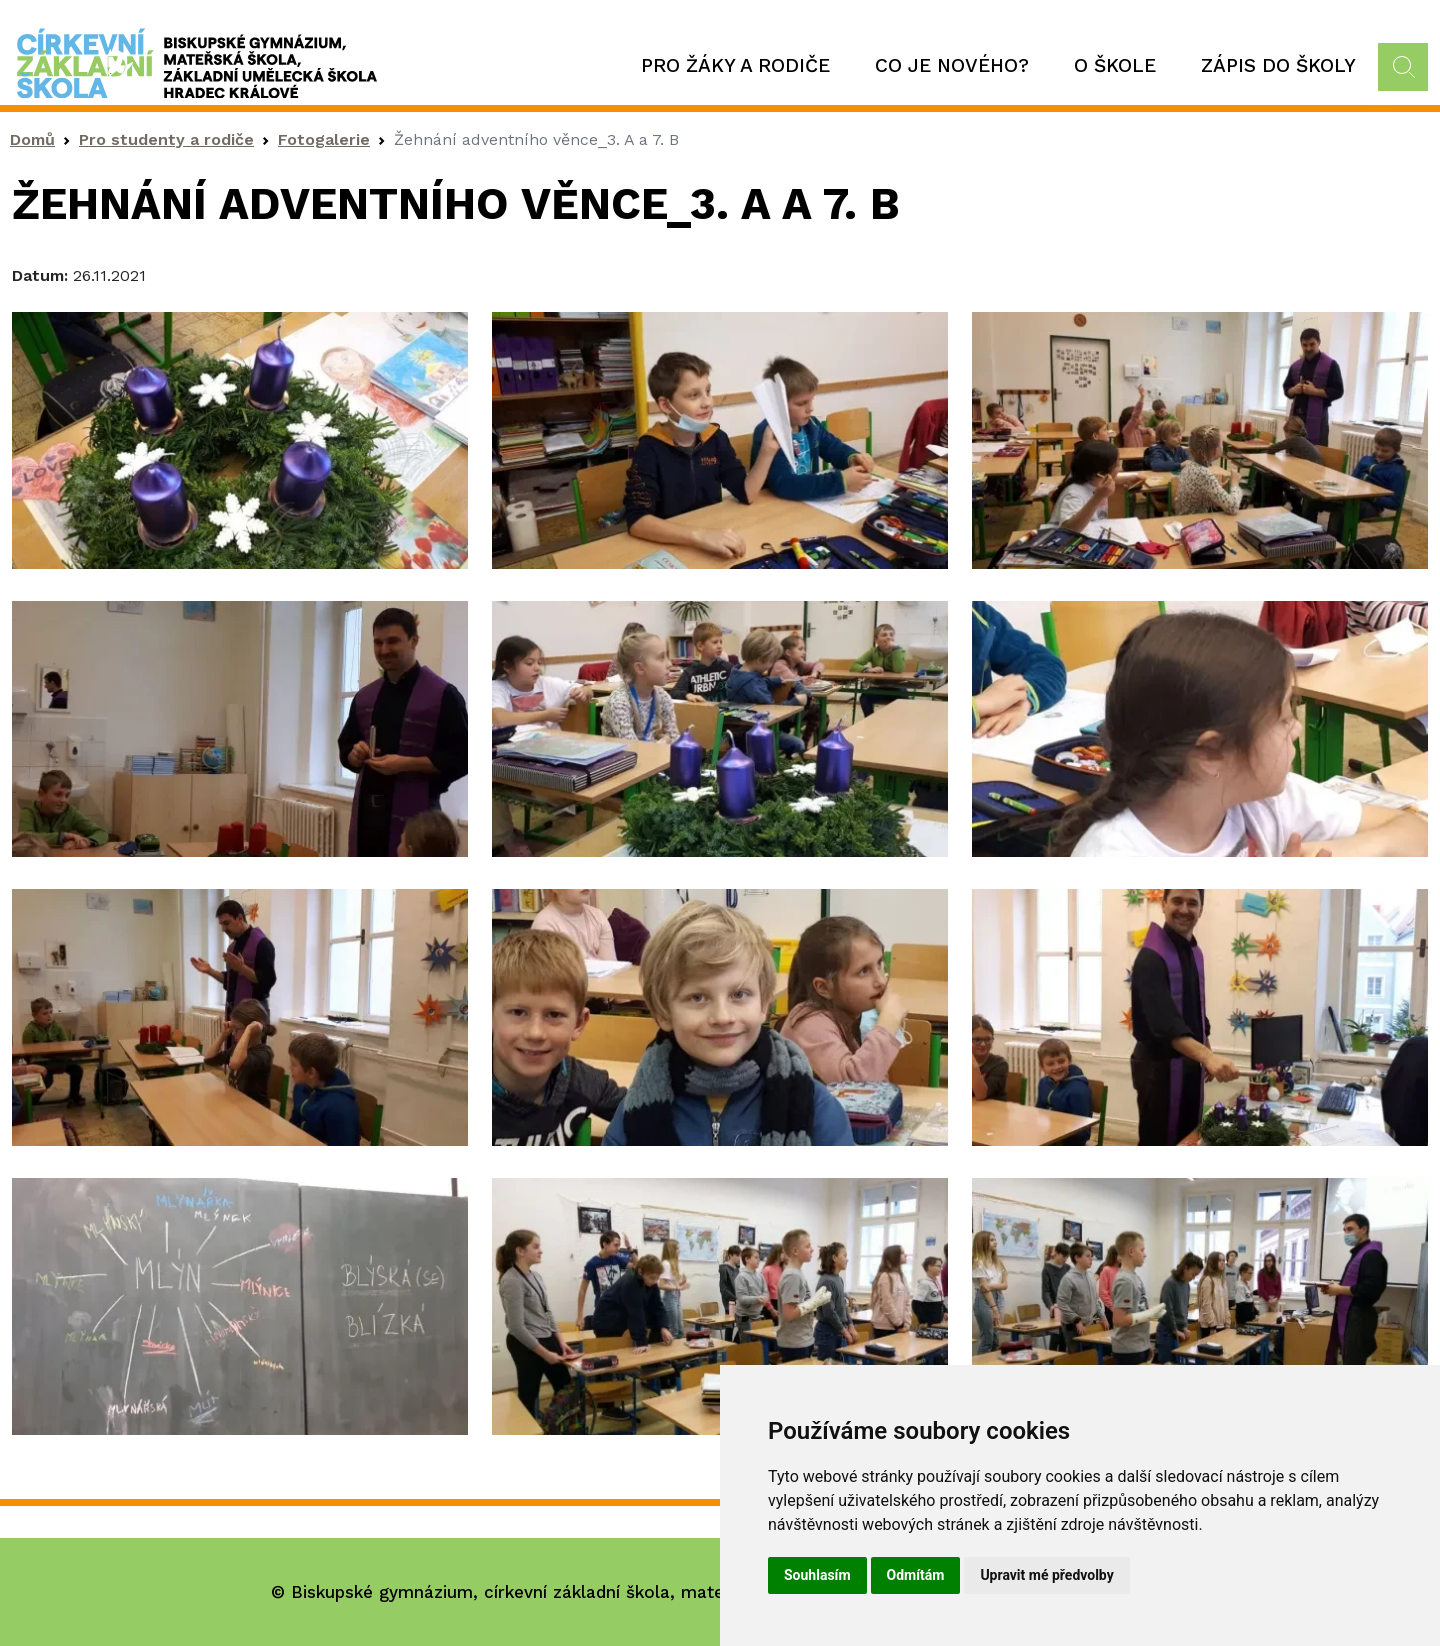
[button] (240, 438)
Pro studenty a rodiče (166, 139)
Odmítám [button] (916, 1575)
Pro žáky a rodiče (735, 65)
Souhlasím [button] (817, 1575)
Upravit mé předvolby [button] (1046, 1575)
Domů (32, 139)
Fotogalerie (324, 139)
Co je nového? (952, 65)
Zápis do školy (1278, 65)
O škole (1115, 65)
